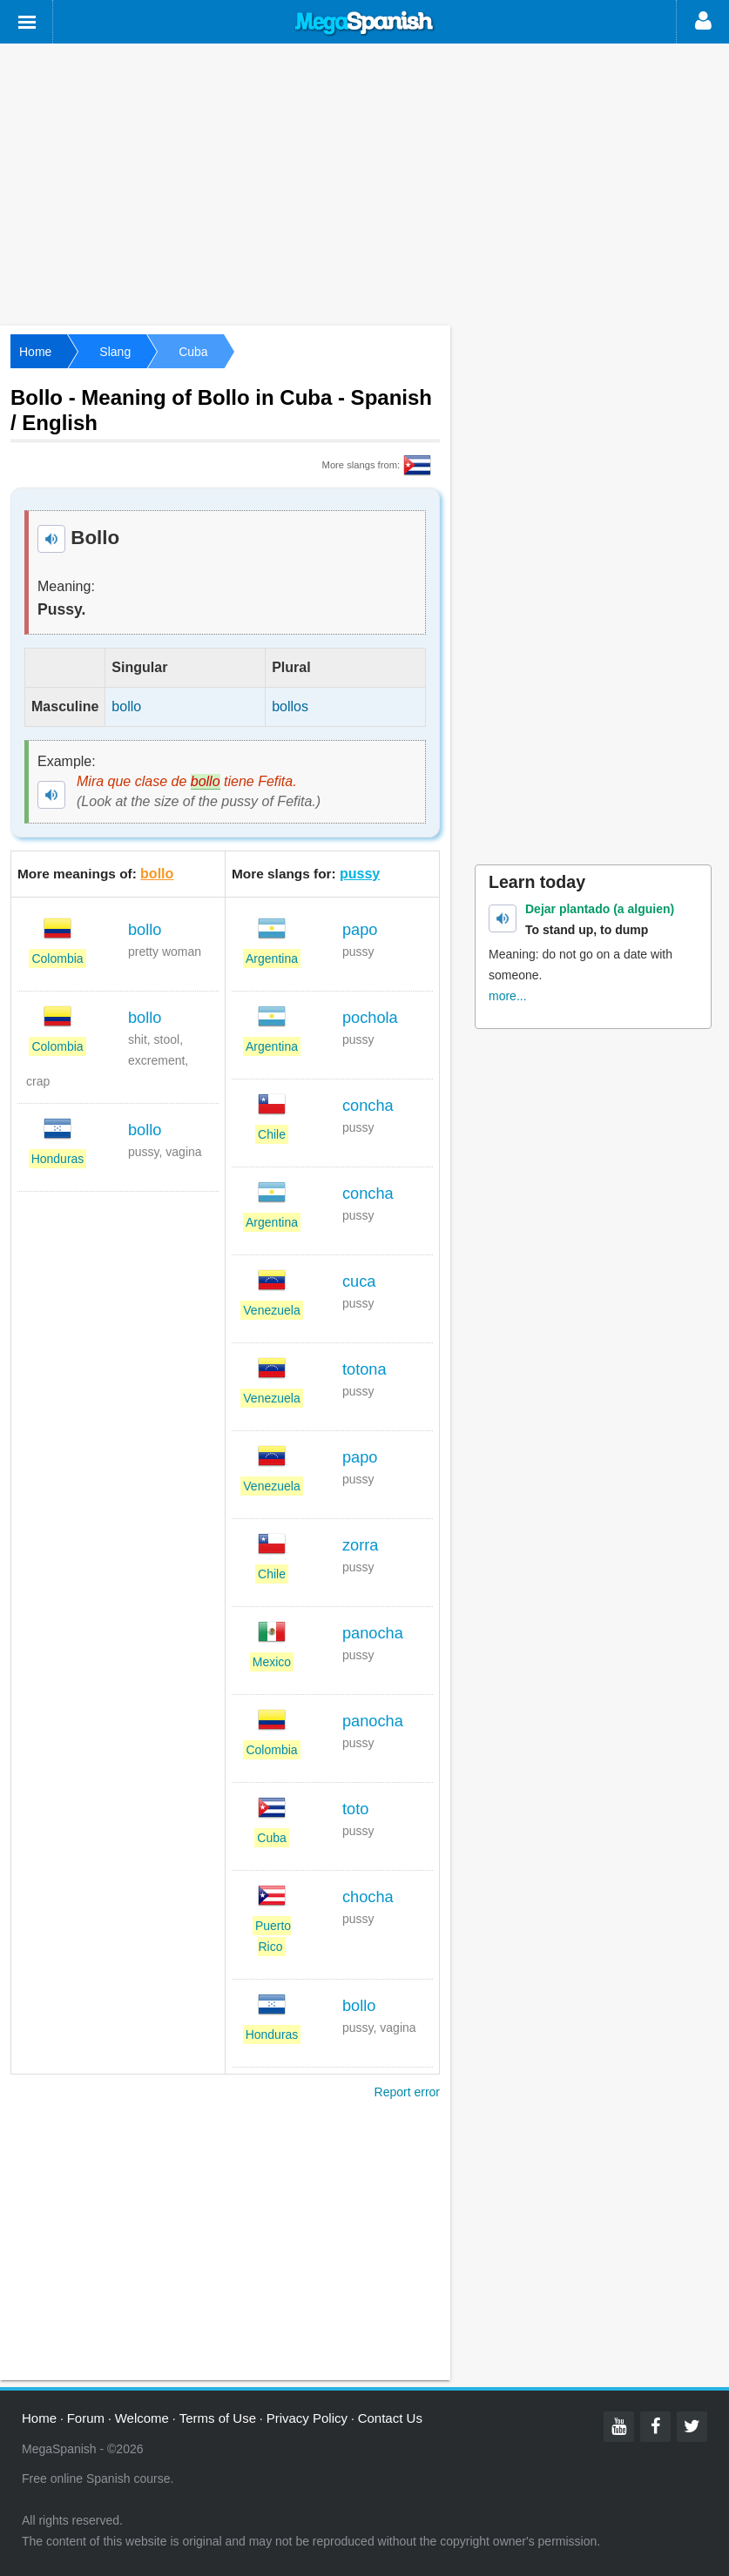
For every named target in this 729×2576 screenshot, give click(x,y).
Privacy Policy (307, 2418)
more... (508, 996)
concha (368, 1105)
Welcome (142, 2418)
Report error (407, 2092)
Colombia (57, 958)
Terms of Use (217, 2418)
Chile (272, 1134)
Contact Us (390, 2418)
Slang (115, 352)
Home (35, 352)
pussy (360, 873)
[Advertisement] (364, 183)
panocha (372, 1633)
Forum (86, 2418)
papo (359, 929)
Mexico (272, 1662)
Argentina (272, 958)
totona (364, 1369)
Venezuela (271, 1310)
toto (355, 1809)
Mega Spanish (364, 23)
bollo (156, 873)
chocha (368, 1897)
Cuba (193, 352)
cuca (358, 1281)
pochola (370, 1017)
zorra (360, 1545)
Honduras (57, 1159)
